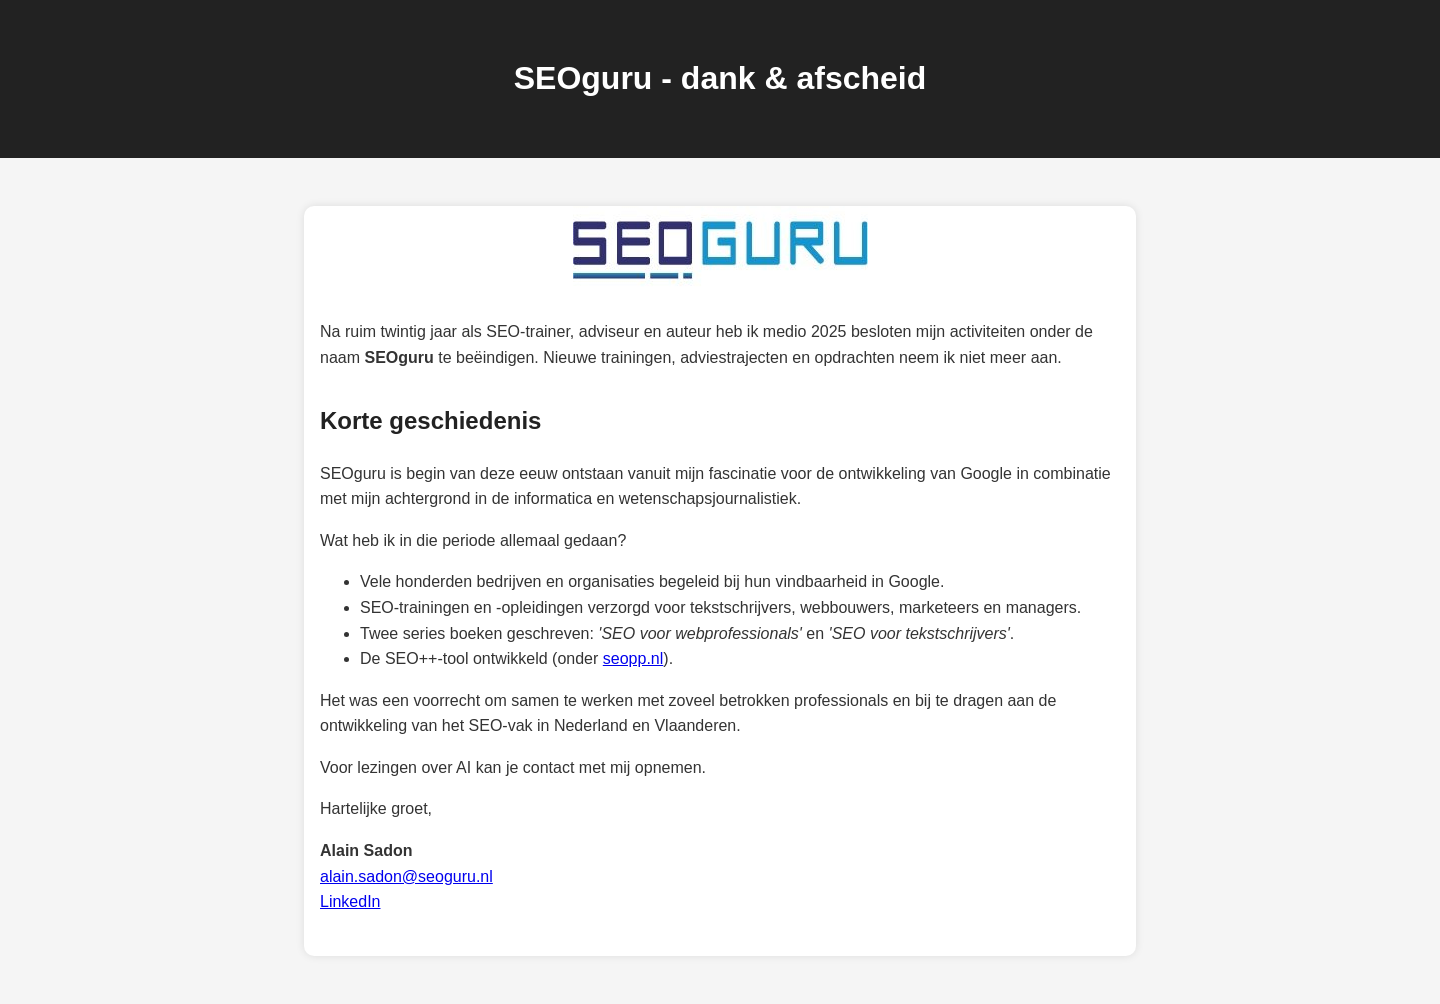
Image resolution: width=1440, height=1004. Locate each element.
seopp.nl (633, 658)
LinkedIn (350, 901)
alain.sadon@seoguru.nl (406, 876)
